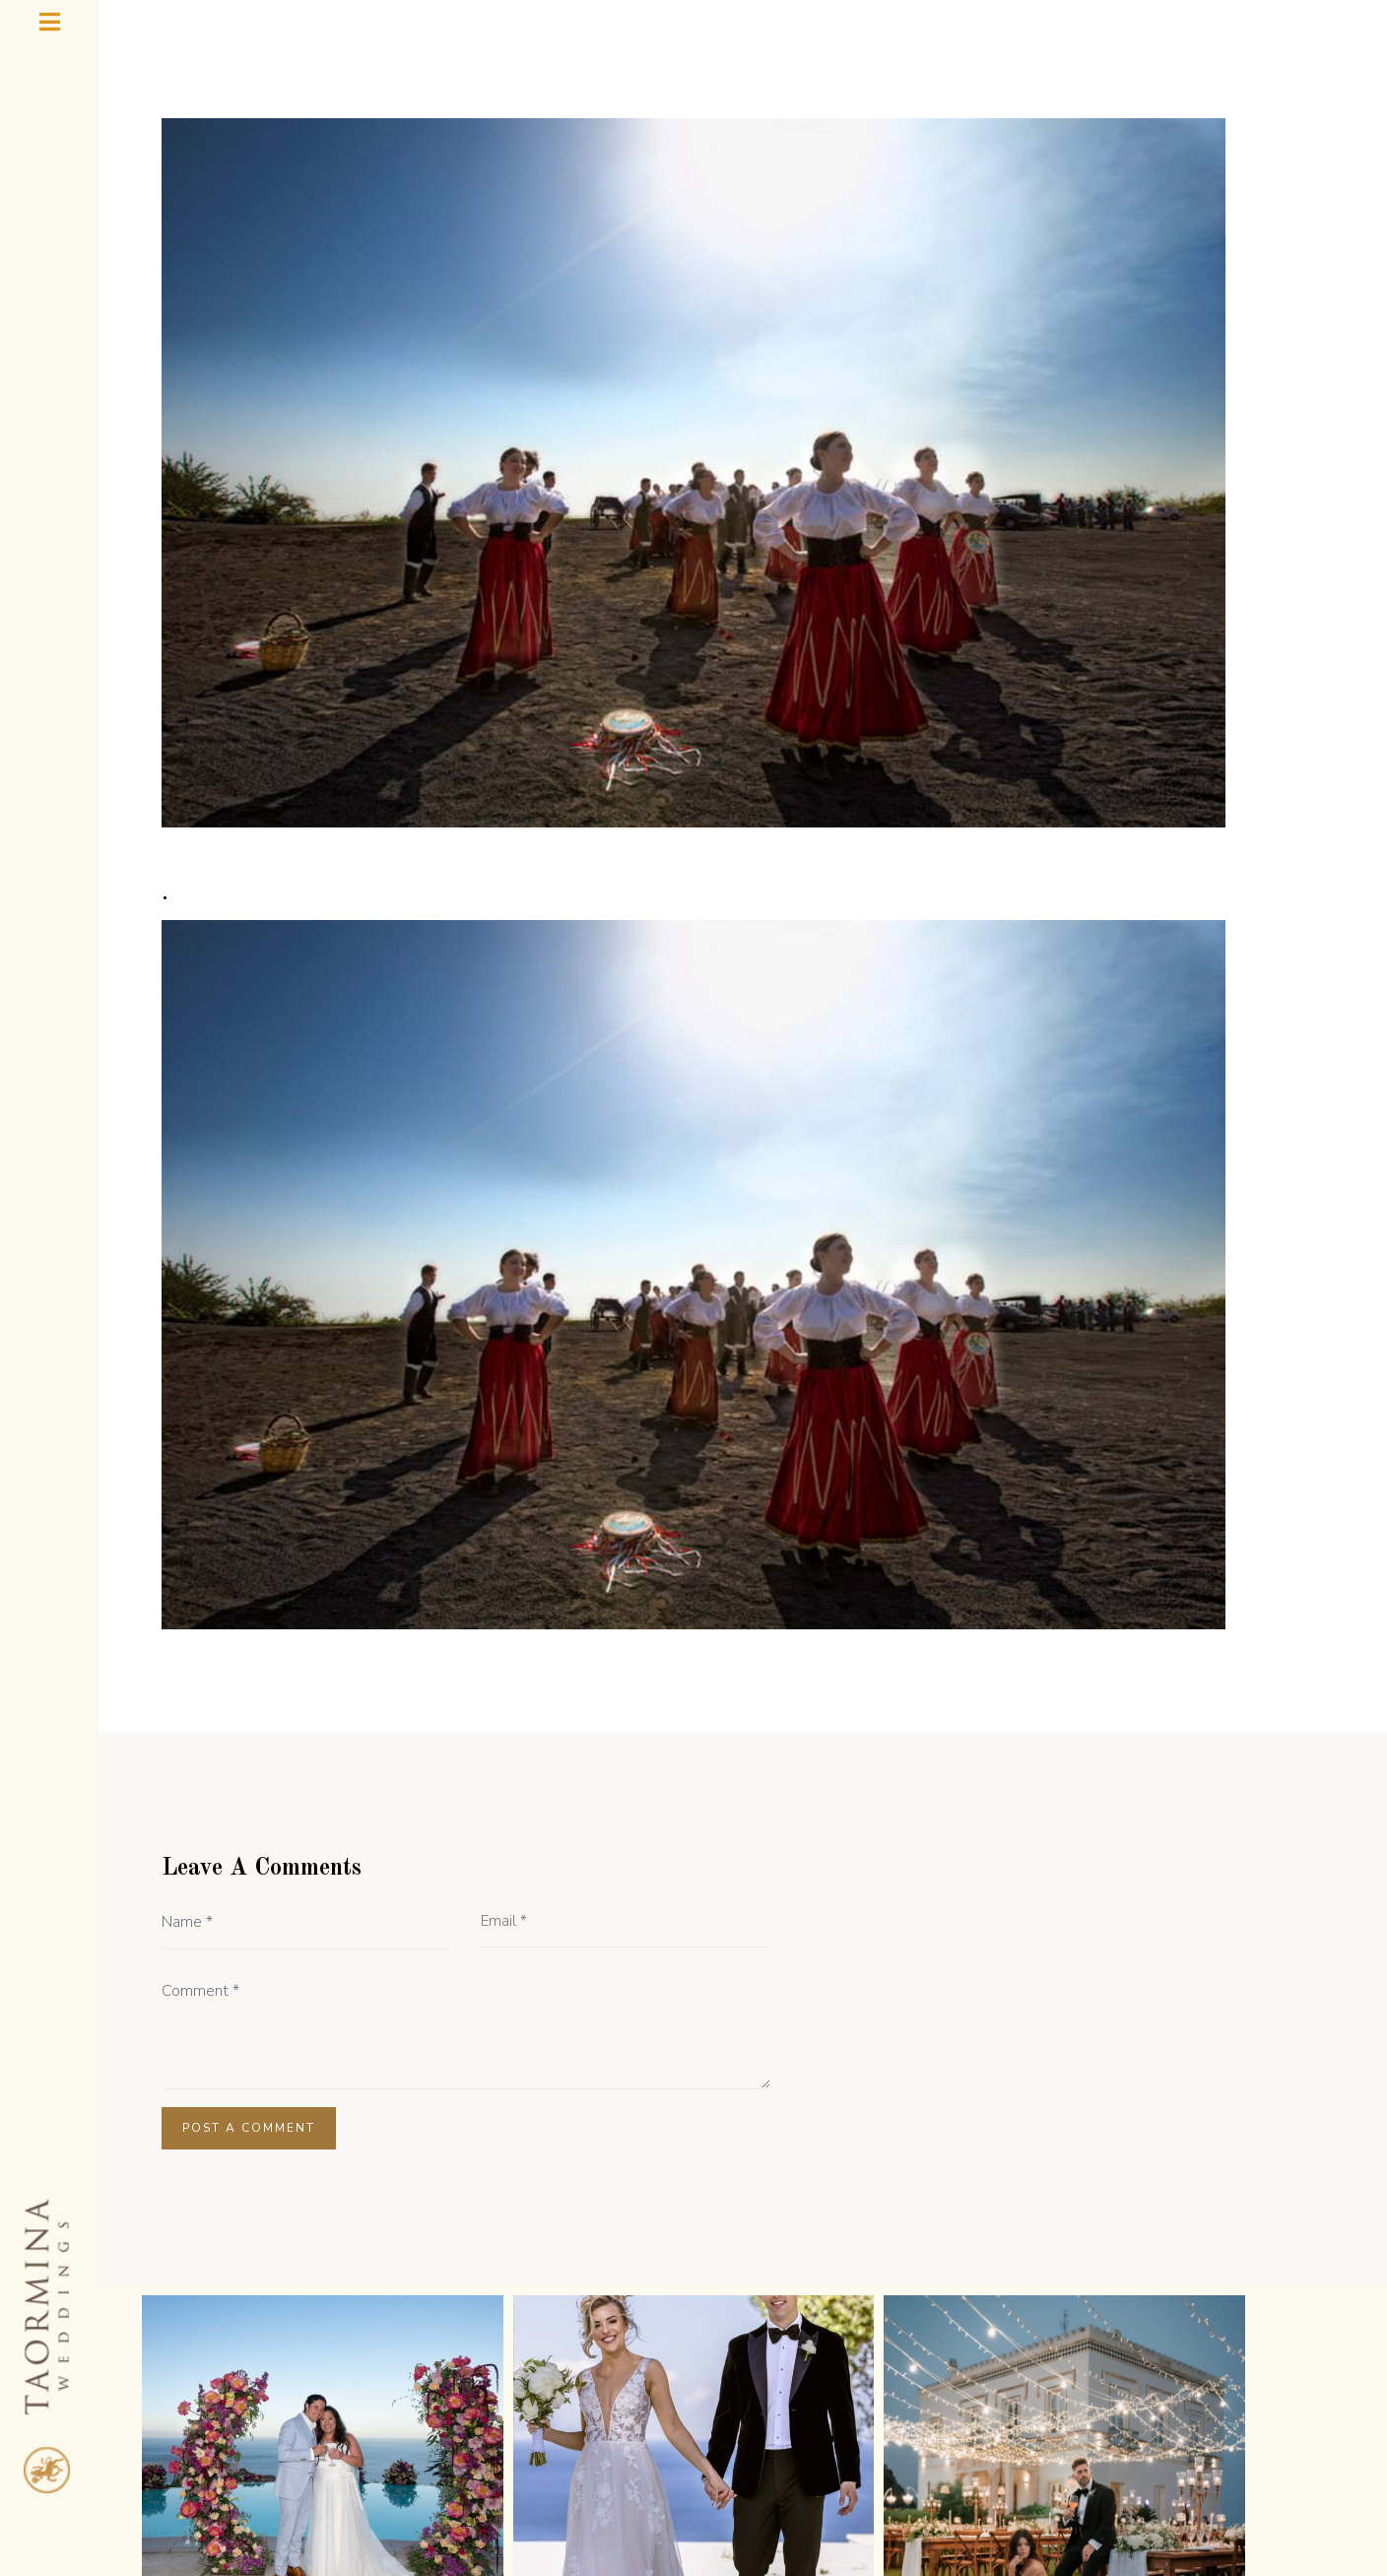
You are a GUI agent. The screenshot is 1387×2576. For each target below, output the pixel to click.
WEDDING (788, 2435)
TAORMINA (925, 2435)
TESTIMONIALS (536, 2436)
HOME (323, 2436)
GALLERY (667, 2436)
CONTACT (1052, 2436)
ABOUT (412, 2436)
